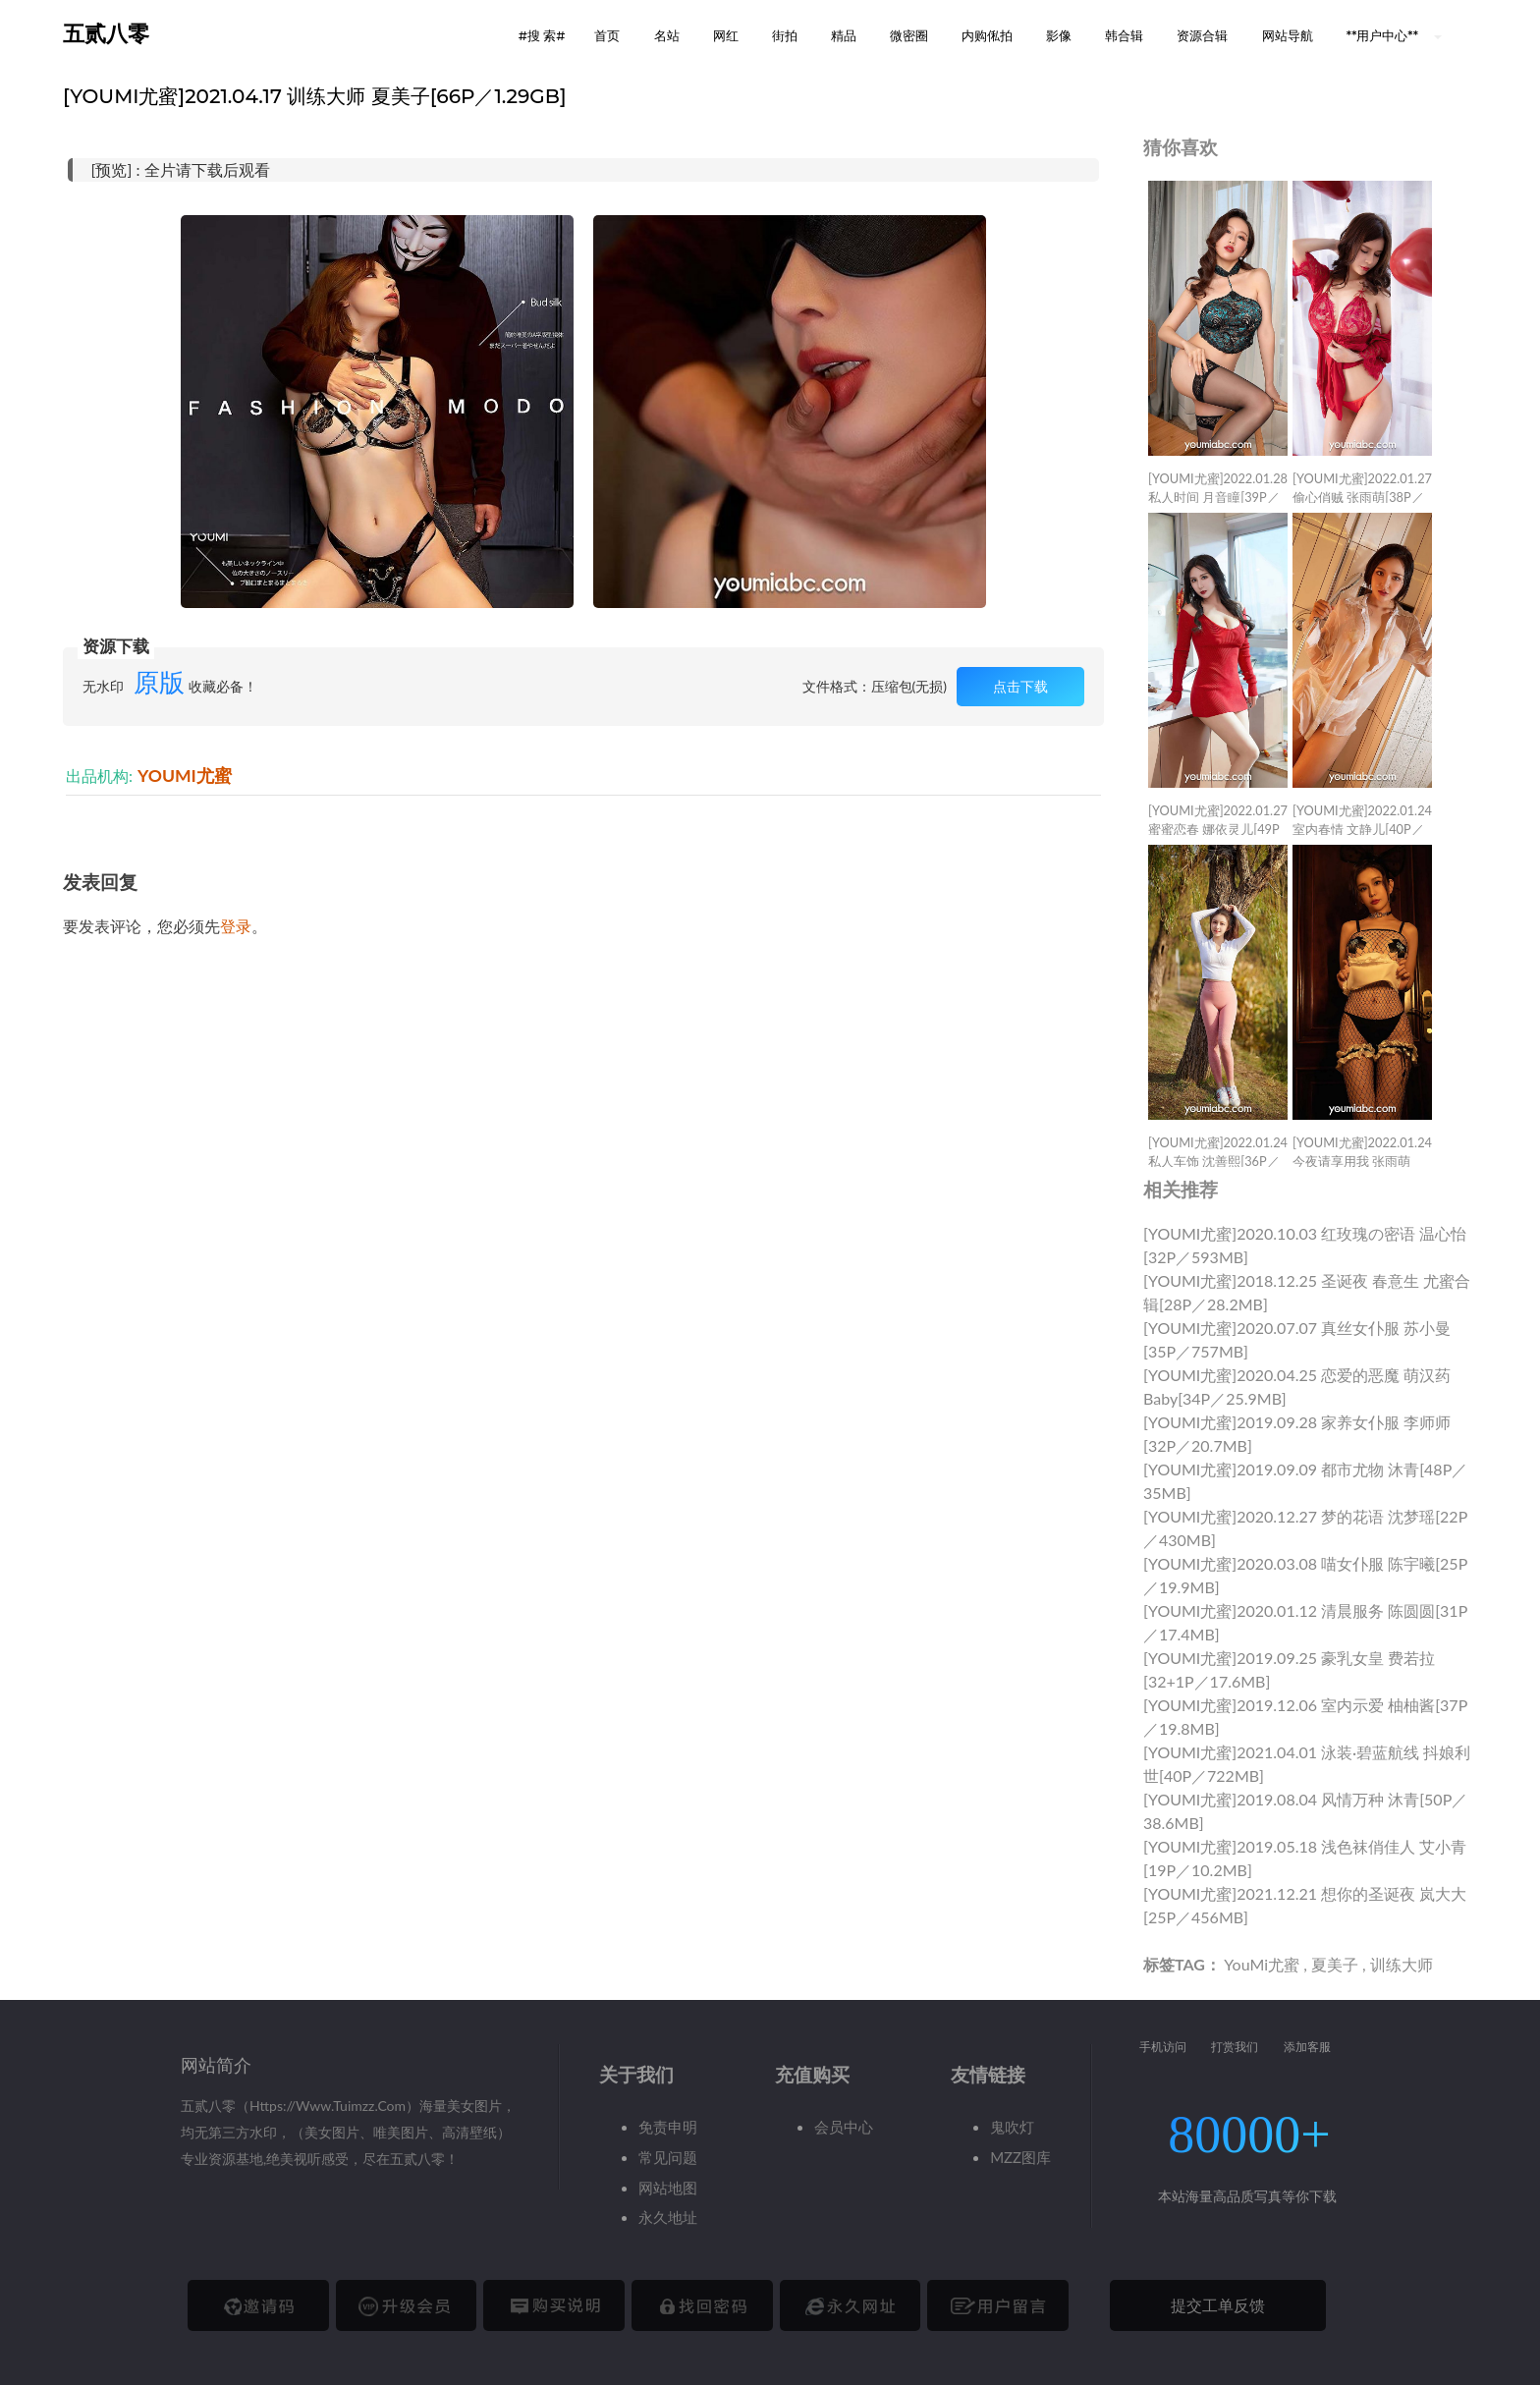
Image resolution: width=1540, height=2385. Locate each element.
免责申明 (667, 2126)
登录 (235, 925)
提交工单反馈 (1218, 2305)
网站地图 (667, 2187)
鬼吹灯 (1012, 2126)
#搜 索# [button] (542, 35)
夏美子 (1334, 1964)
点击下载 (1020, 686)
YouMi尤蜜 (1261, 1964)
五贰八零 (106, 34)
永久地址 (667, 2217)
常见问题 (667, 2157)
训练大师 (1401, 1964)
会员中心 (843, 2126)
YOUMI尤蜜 (185, 775)
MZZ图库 (1020, 2157)
